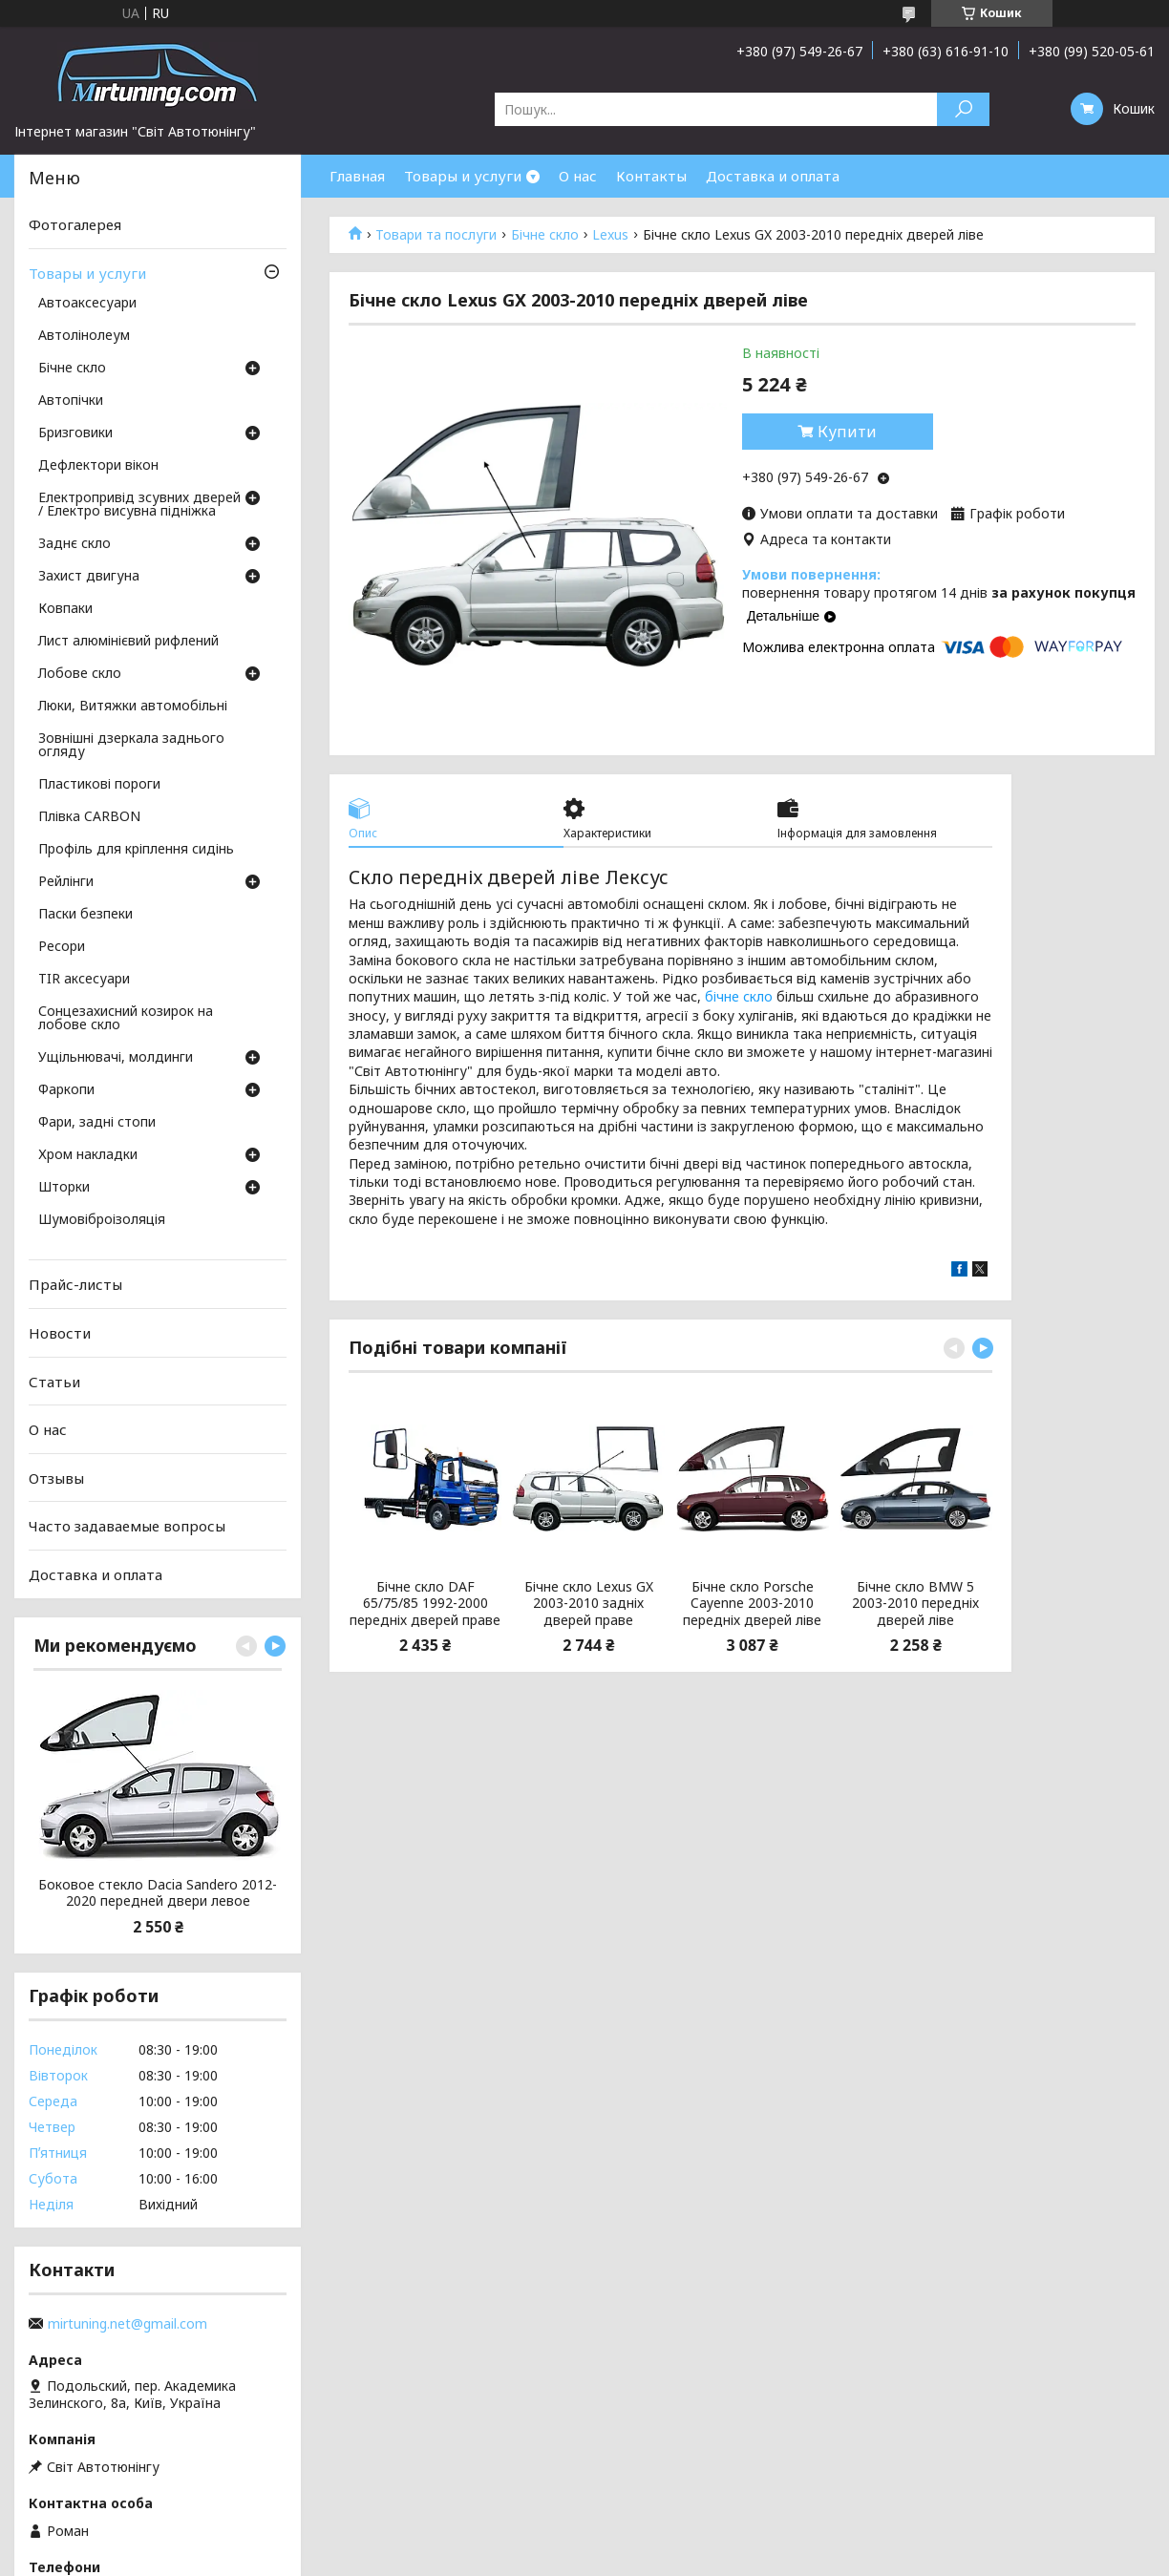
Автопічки (70, 401)
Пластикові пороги (99, 784)
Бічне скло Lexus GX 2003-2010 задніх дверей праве (588, 1603)
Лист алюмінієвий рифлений (128, 641)
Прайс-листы (75, 1284)
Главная (357, 175)
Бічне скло (545, 234)
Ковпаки (65, 609)
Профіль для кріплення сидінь (136, 849)
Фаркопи (66, 1090)
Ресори (61, 947)
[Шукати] (963, 109)
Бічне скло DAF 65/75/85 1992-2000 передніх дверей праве (425, 1603)
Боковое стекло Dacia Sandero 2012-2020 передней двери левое (157, 1893)
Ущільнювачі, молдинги (115, 1058)
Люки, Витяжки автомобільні (132, 706)
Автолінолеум (84, 336)
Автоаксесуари (87, 303)
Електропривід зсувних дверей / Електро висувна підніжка (139, 505)
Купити (847, 431)
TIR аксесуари (84, 979)
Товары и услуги (462, 175)
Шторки (64, 1187)
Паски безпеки (85, 914)
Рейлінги (66, 882)
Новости (60, 1332)
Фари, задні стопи (97, 1122)
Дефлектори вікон (98, 466)
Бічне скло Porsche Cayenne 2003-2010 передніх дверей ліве (752, 1603)
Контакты (651, 175)
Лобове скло (79, 674)
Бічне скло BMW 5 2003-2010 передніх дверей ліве (915, 1603)
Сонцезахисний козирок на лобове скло (125, 1018)
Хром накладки (88, 1155)
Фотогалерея (75, 224)
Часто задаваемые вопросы (127, 1525)
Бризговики (75, 433)
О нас (578, 175)
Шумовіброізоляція (101, 1220)
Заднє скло (74, 544)
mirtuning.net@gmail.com (127, 2324)
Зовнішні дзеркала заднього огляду (131, 745)
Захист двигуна (88, 576)
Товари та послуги (436, 234)
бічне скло (739, 996)
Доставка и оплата (773, 175)
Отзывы (56, 1478)
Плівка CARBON (89, 817)
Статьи (54, 1380)
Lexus (610, 234)
